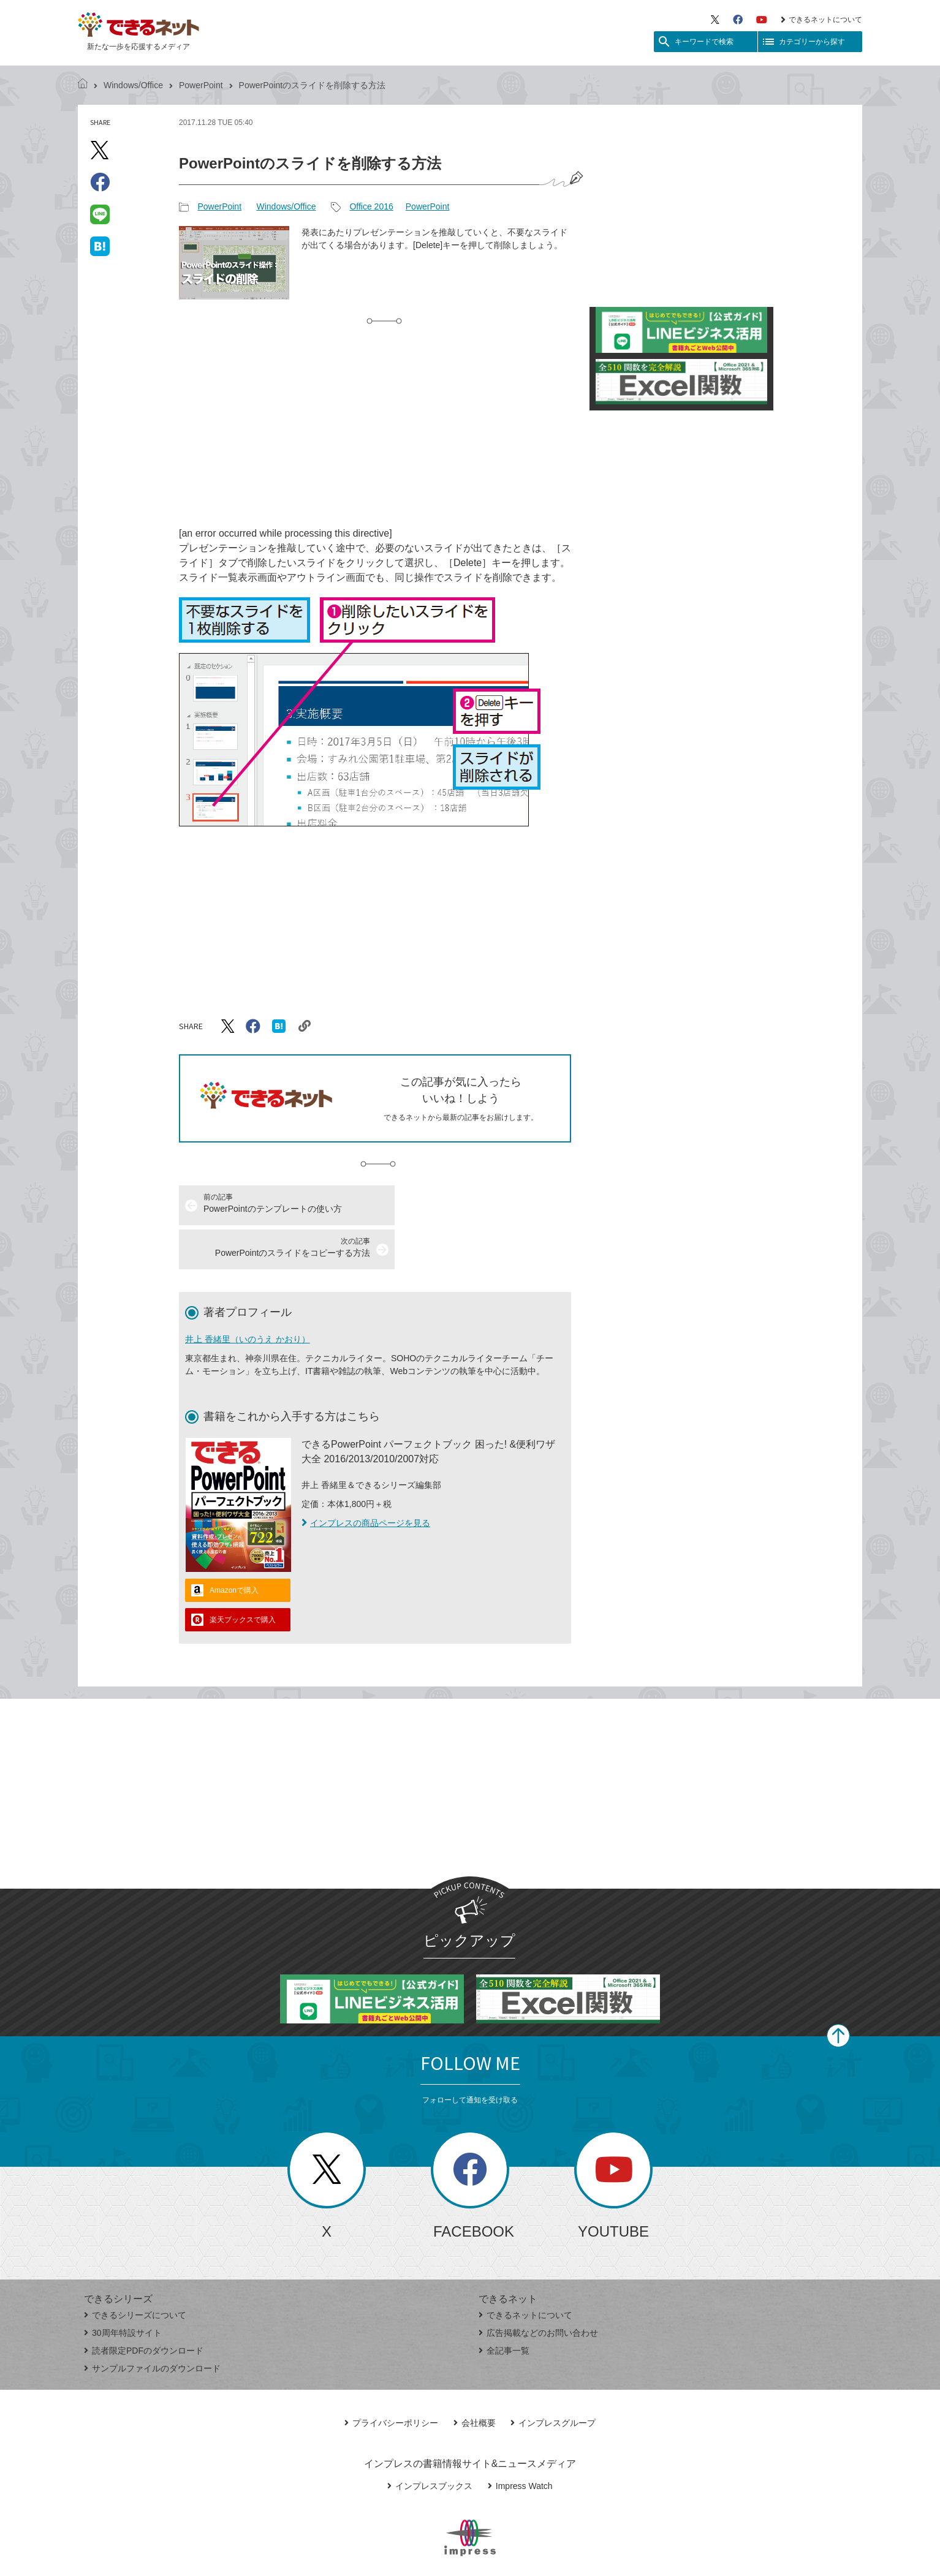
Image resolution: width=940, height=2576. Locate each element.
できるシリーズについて (135, 2271)
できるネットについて (821, 19)
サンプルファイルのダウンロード (152, 2324)
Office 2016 (371, 206)
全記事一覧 (504, 2306)
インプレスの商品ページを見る (365, 1479)
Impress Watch (520, 2442)
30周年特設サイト (123, 2289)
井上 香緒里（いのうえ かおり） (247, 1295)
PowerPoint (201, 85)
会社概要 (474, 2379)
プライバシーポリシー (391, 2379)
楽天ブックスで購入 (243, 1575)
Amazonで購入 (234, 1546)
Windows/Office (133, 85)
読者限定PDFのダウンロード (143, 2306)
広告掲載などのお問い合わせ (538, 2289)
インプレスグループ (553, 2379)
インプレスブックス (429, 2442)
